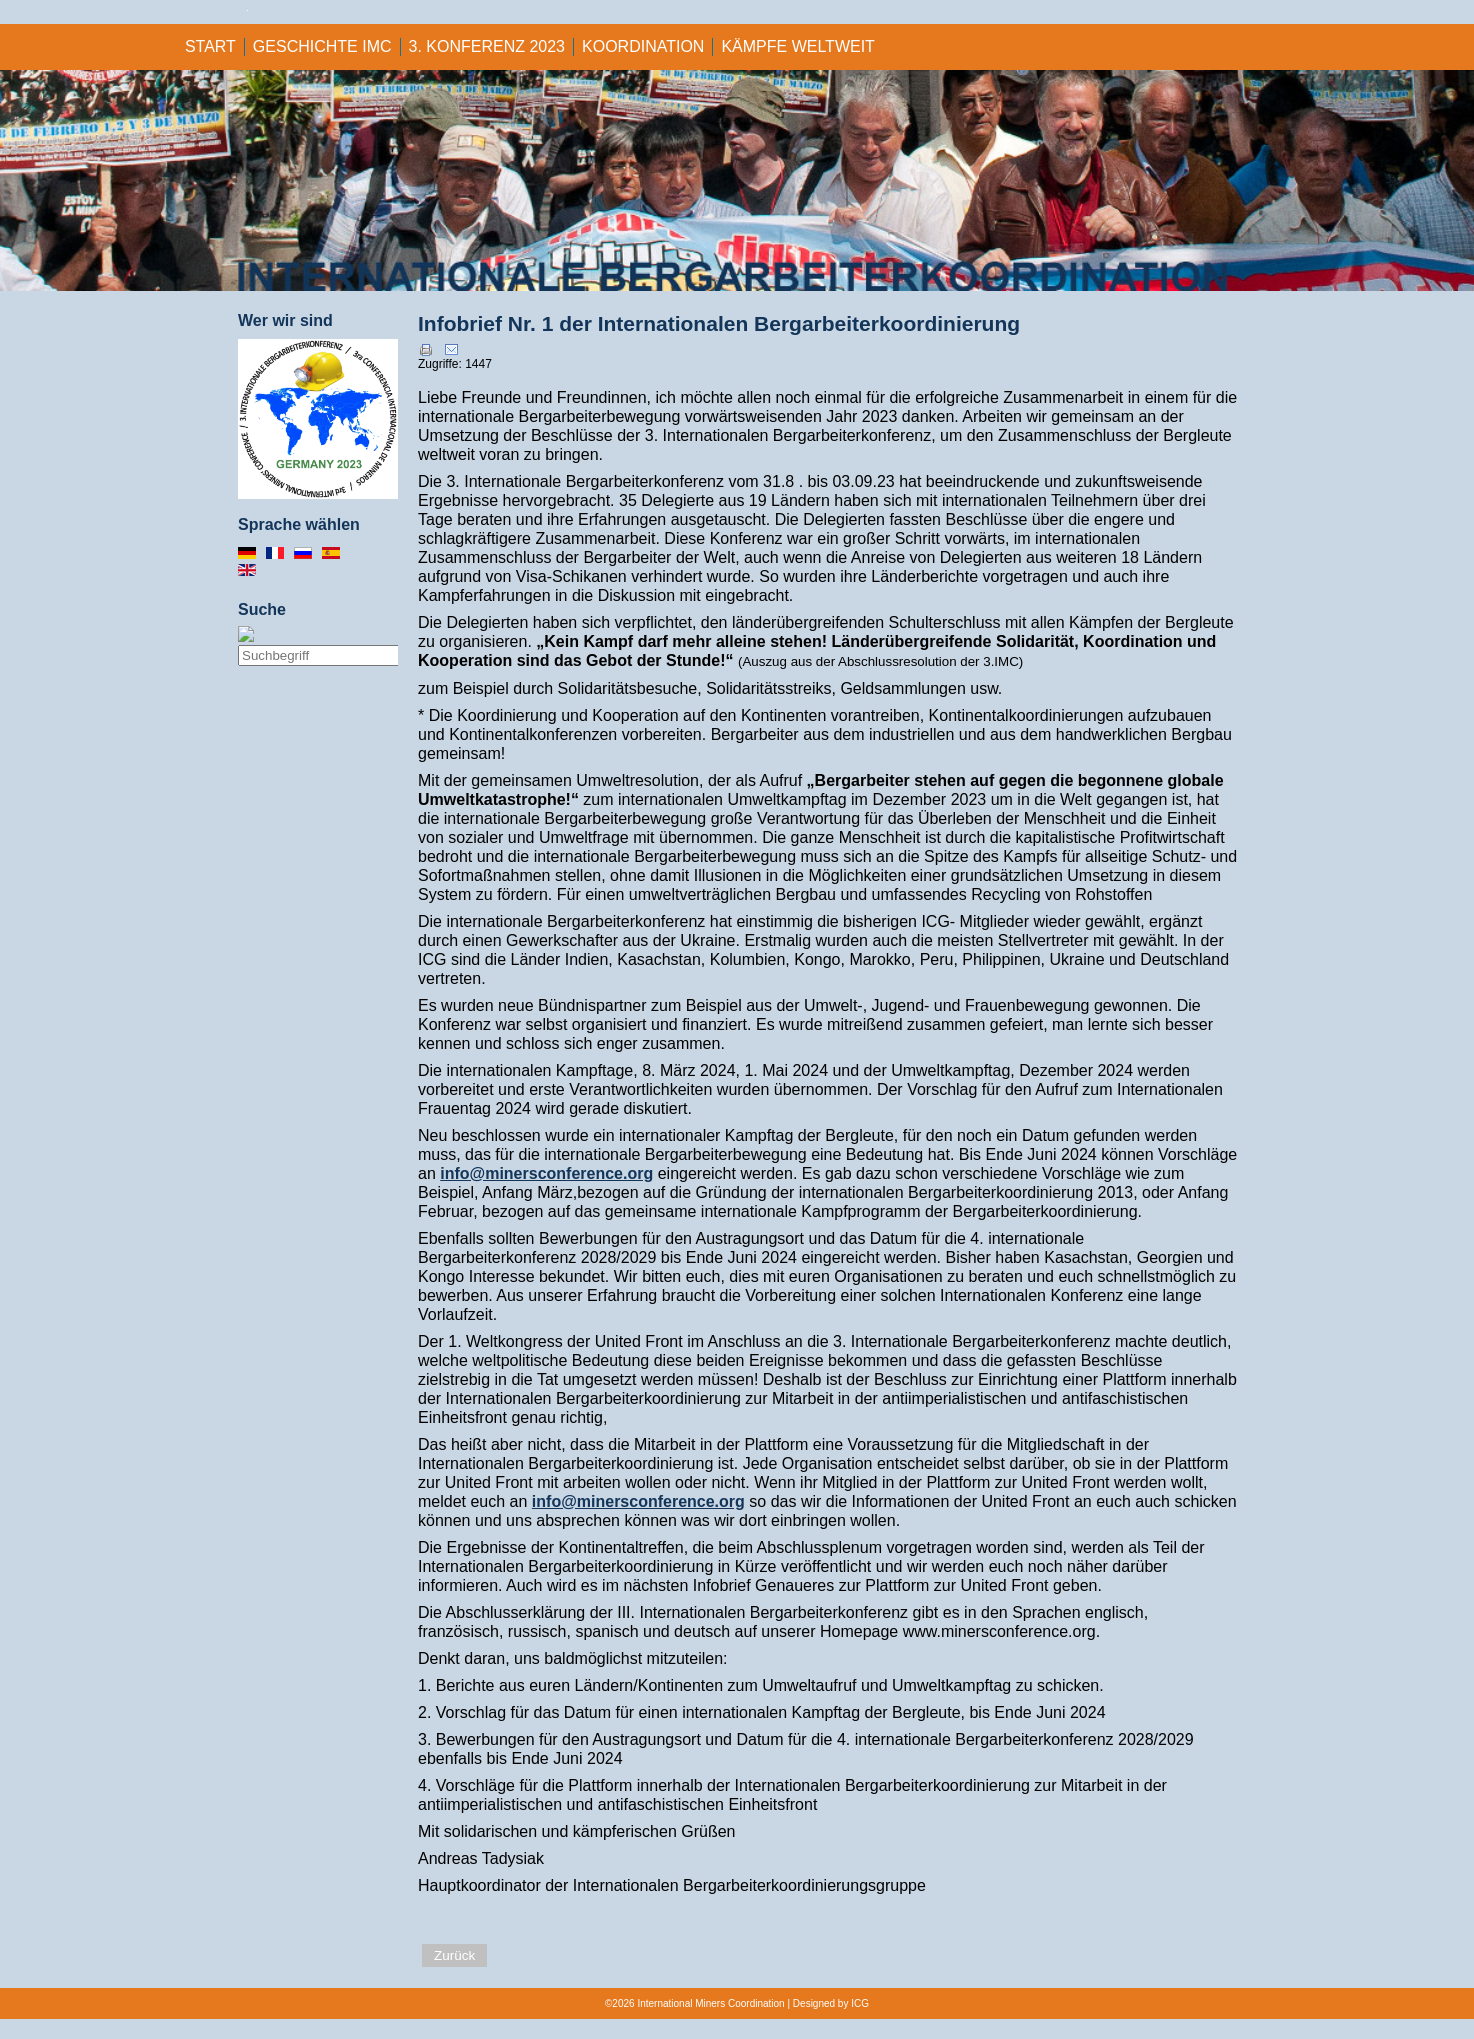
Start (210, 46)
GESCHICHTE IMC (322, 46)
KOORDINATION (643, 46)
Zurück (454, 1955)
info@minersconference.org (546, 1173)
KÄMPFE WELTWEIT (797, 46)
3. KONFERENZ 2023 (487, 46)
